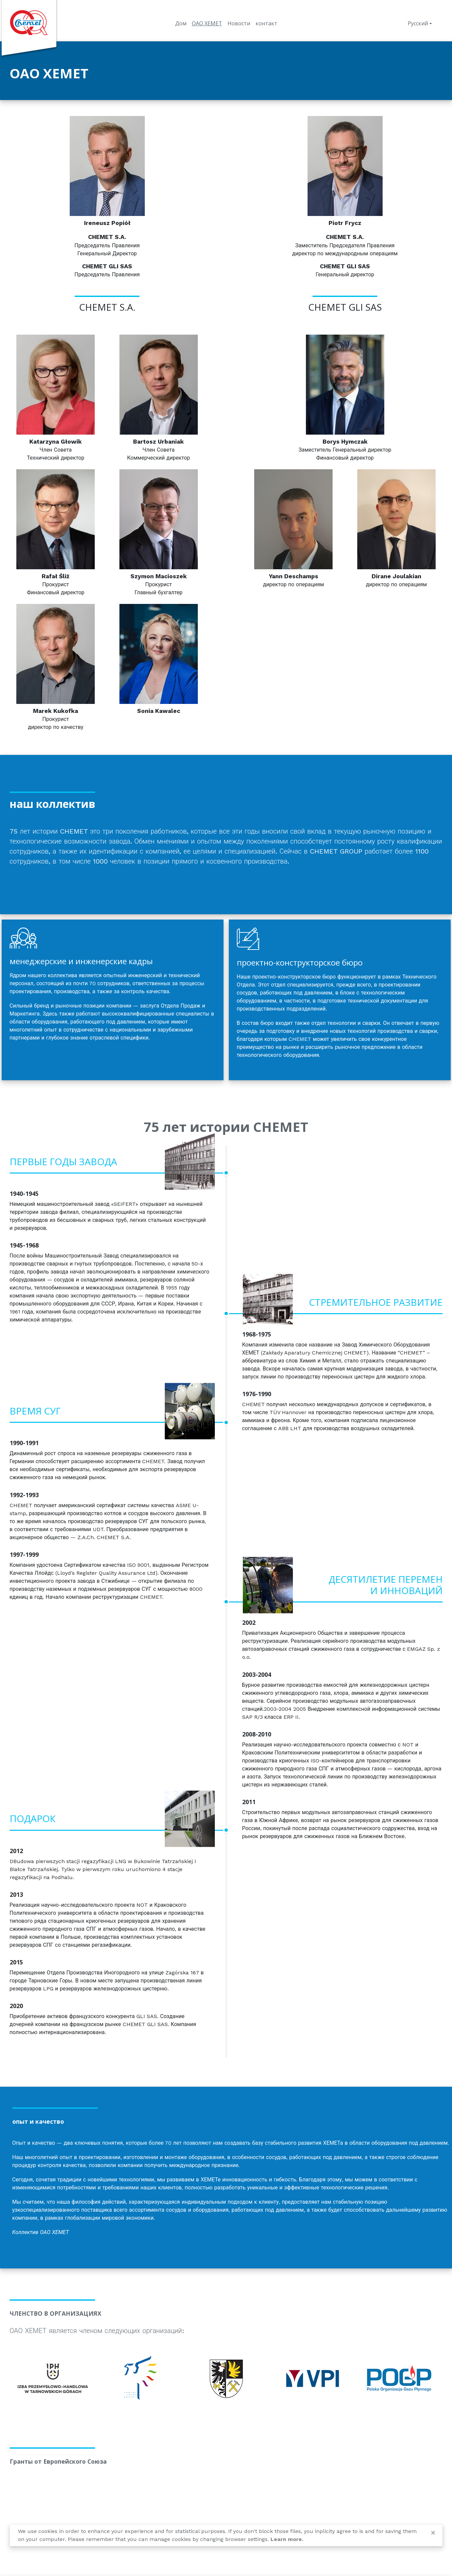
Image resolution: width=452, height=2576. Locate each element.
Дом (180, 23)
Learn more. (287, 2539)
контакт (266, 23)
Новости (239, 23)
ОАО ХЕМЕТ (207, 23)
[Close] (433, 2533)
